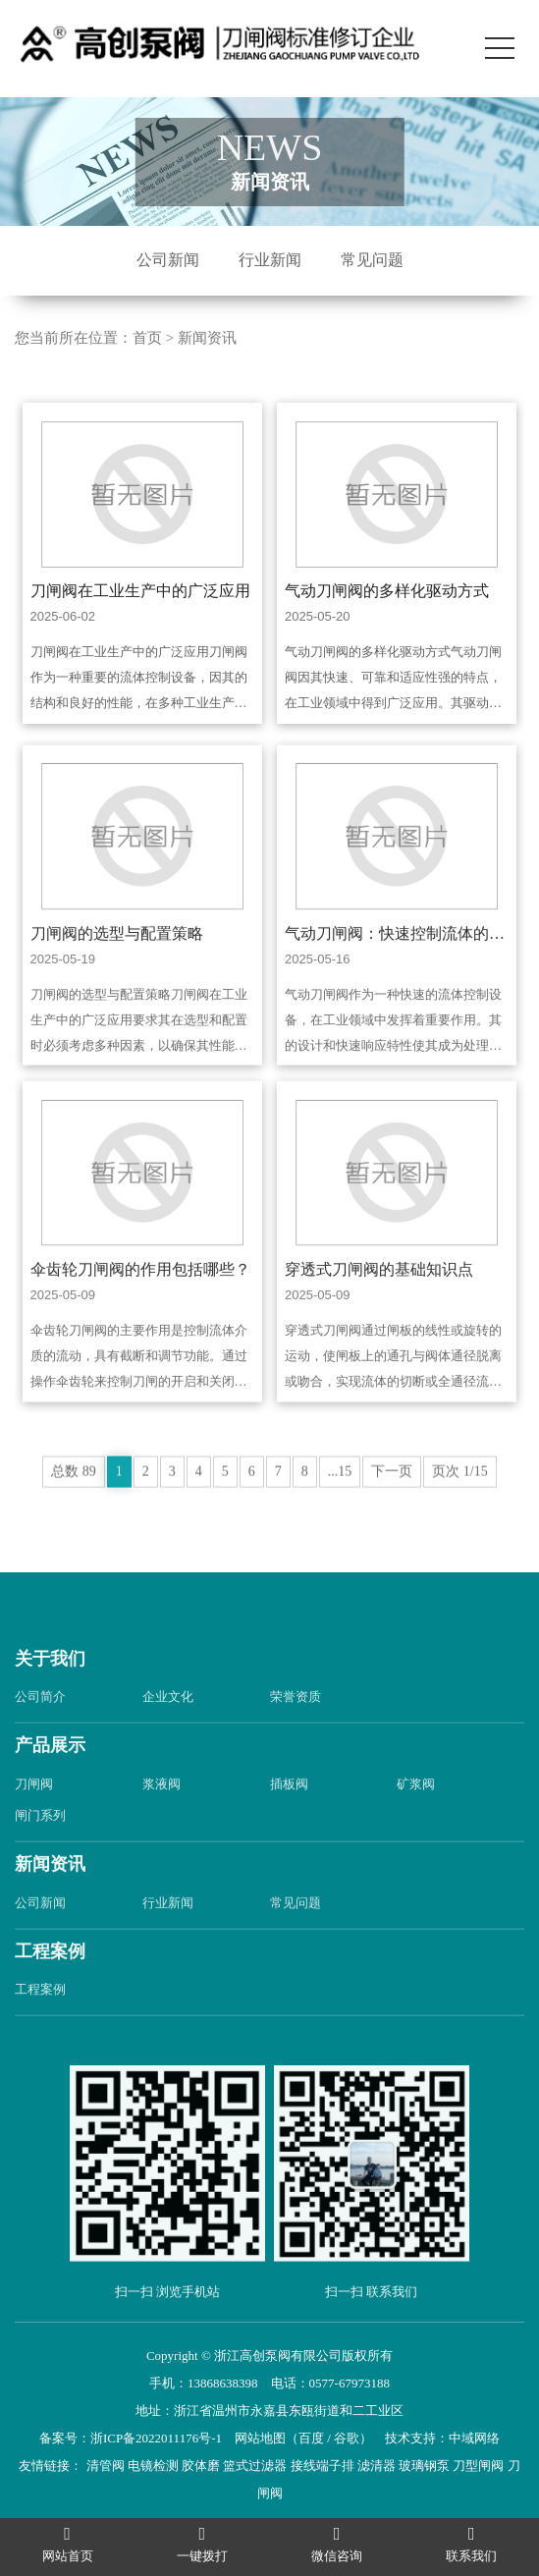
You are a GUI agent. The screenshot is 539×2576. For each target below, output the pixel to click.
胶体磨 (201, 2465)
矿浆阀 (416, 1812)
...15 (340, 1500)
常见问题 (372, 259)
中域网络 (474, 2438)
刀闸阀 (34, 1812)
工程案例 (50, 1980)
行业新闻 (270, 259)
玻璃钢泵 (424, 2465)
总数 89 (73, 1500)
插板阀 (289, 1812)
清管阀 (105, 2465)
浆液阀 (161, 1812)
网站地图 (260, 2438)
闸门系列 (40, 1843)
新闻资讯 (207, 338)
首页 (147, 338)
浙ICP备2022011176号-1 (156, 2438)
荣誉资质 (295, 1726)
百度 (311, 2438)
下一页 (391, 1500)
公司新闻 (167, 259)
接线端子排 (322, 2465)
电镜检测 (153, 2465)
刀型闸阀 (478, 2465)
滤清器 (376, 2465)
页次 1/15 (459, 1500)
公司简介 (40, 1726)
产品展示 (50, 1774)
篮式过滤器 (255, 2465)
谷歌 (346, 2438)
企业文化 (167, 1726)
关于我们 (50, 1687)
